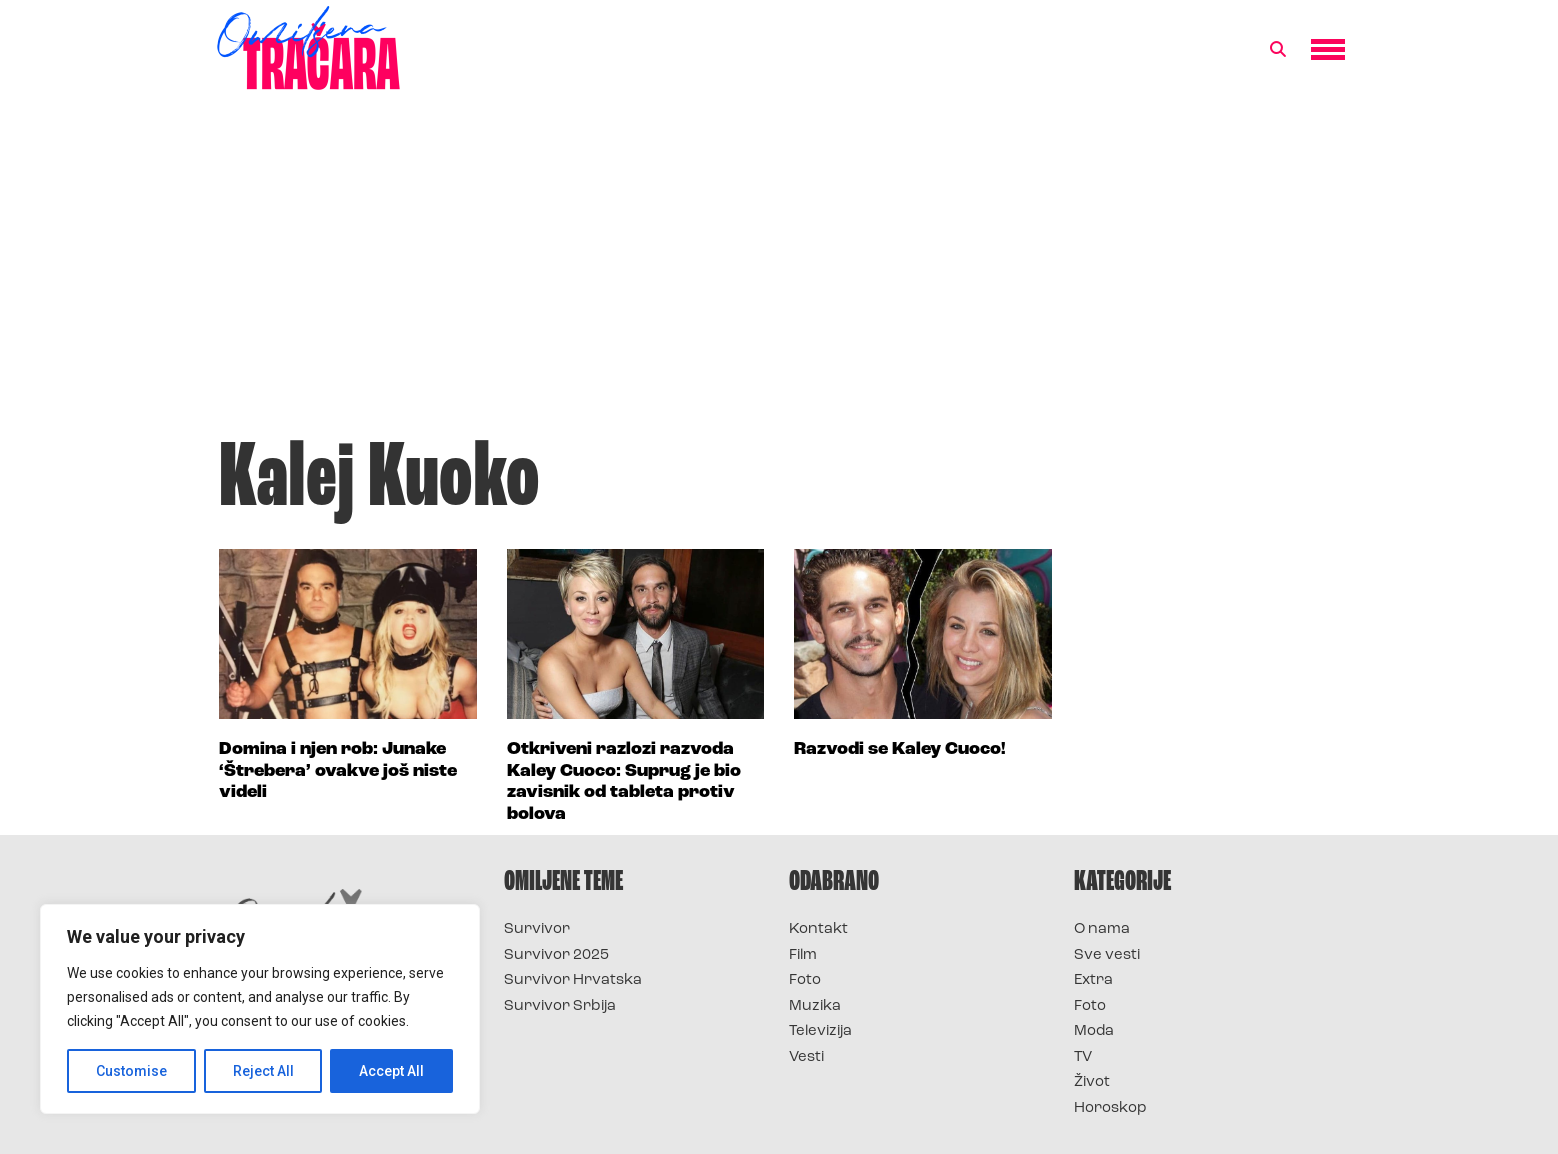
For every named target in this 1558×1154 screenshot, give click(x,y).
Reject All (263, 1071)
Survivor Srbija (560, 1006)
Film (803, 955)
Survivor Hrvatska (573, 980)
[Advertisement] (779, 274)
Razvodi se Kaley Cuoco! (900, 749)
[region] (260, 1009)
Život (1092, 1082)
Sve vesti (1107, 955)
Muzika (815, 1006)
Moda (1094, 1031)
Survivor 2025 (556, 955)
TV (1083, 1057)
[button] (1278, 50)
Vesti (806, 1057)
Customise (131, 1071)
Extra (1093, 980)
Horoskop (1110, 1108)
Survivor (537, 929)
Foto (805, 980)
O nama (1102, 929)
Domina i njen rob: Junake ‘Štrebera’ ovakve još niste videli (338, 771)
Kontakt (818, 929)
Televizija (820, 1031)
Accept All (391, 1071)
